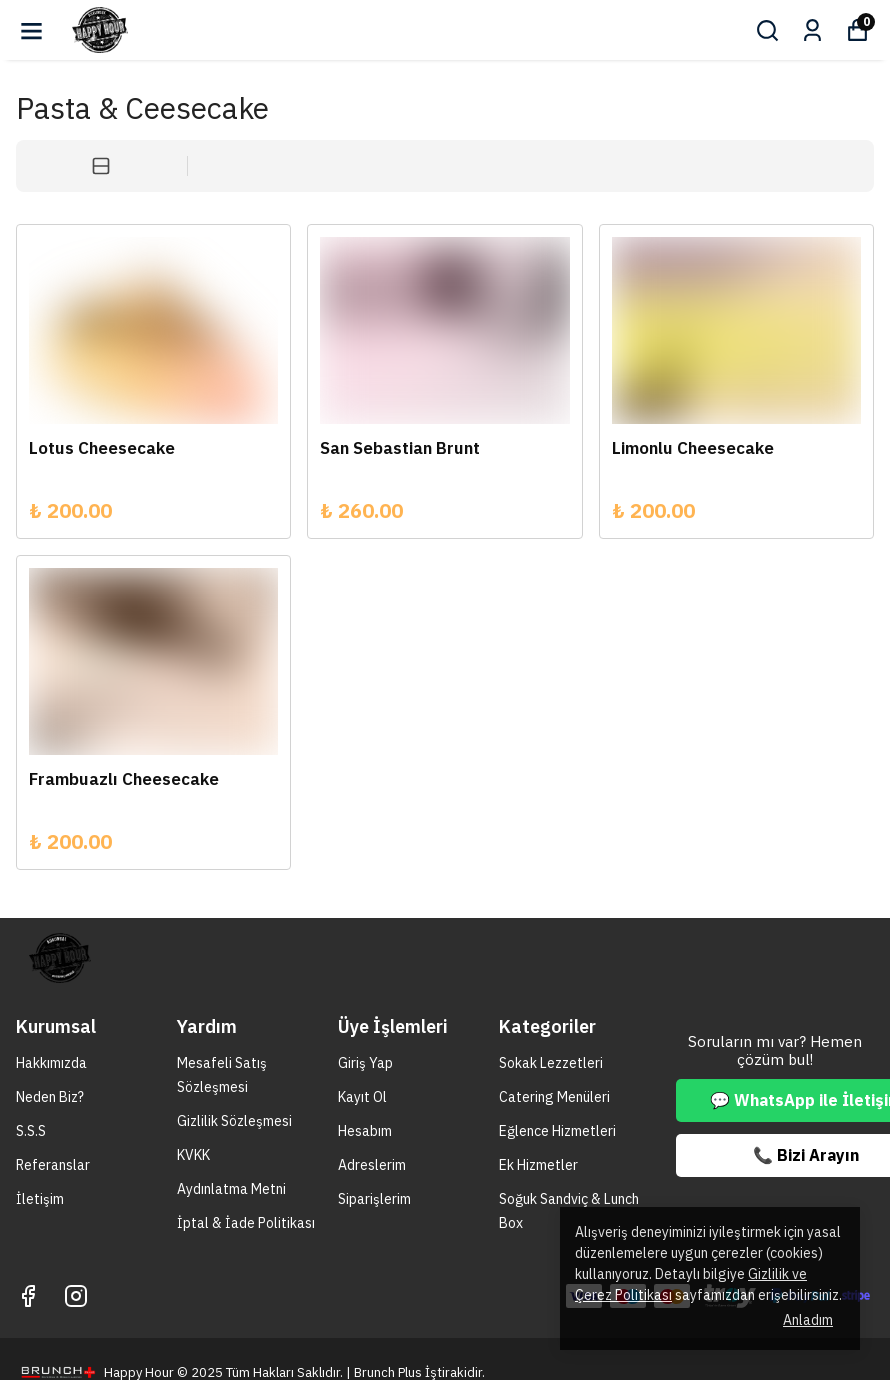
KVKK (193, 1155)
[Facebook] (28, 1296)
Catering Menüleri (554, 1097)
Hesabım (365, 1131)
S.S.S (31, 1131)
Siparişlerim (374, 1199)
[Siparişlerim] (812, 30)
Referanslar (53, 1165)
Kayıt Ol (362, 1097)
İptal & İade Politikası (246, 1223)
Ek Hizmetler (538, 1165)
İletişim (40, 1199)
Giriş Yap (365, 1063)
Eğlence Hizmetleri (557, 1131)
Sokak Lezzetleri (551, 1063)
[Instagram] (76, 1296)
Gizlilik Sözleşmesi (234, 1121)
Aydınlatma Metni (231, 1189)
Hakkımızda (51, 1063)
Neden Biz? (50, 1097)
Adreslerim (372, 1165)
